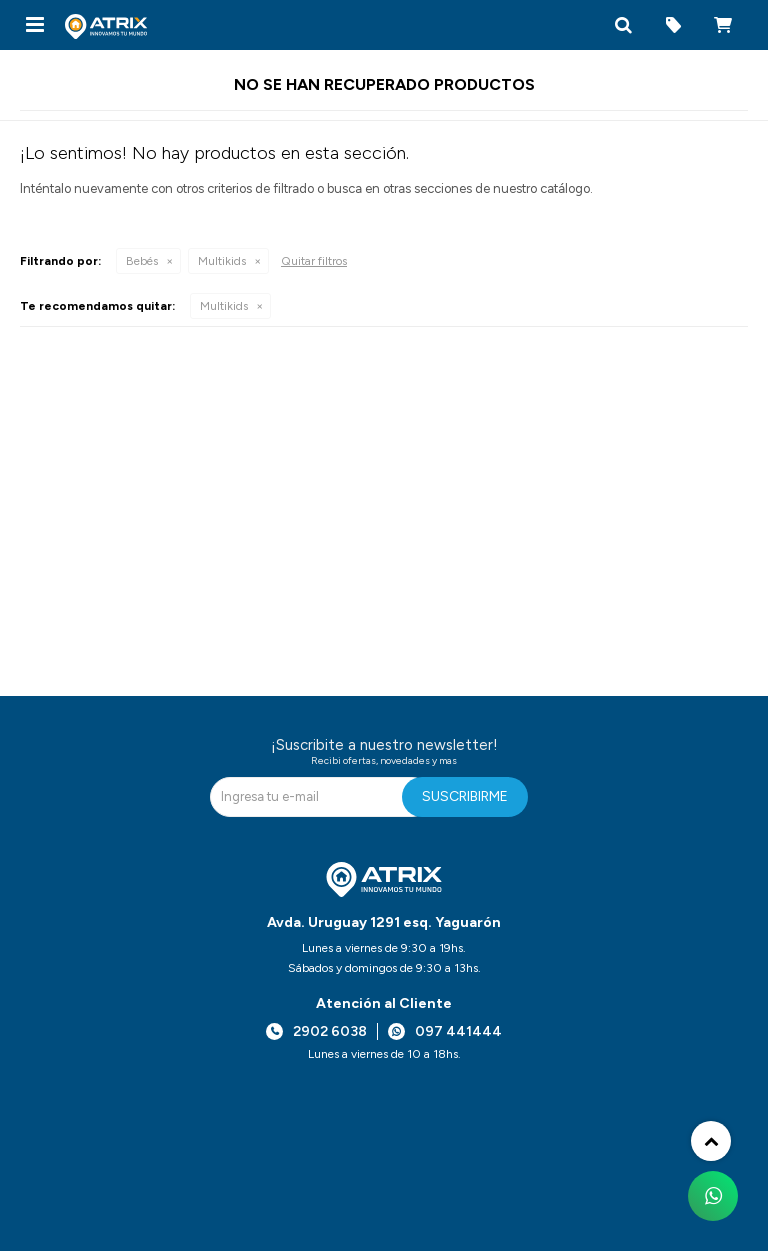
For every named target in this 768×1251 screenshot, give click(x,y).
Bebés (142, 261)
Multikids (222, 261)
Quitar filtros (314, 261)
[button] (623, 25)
